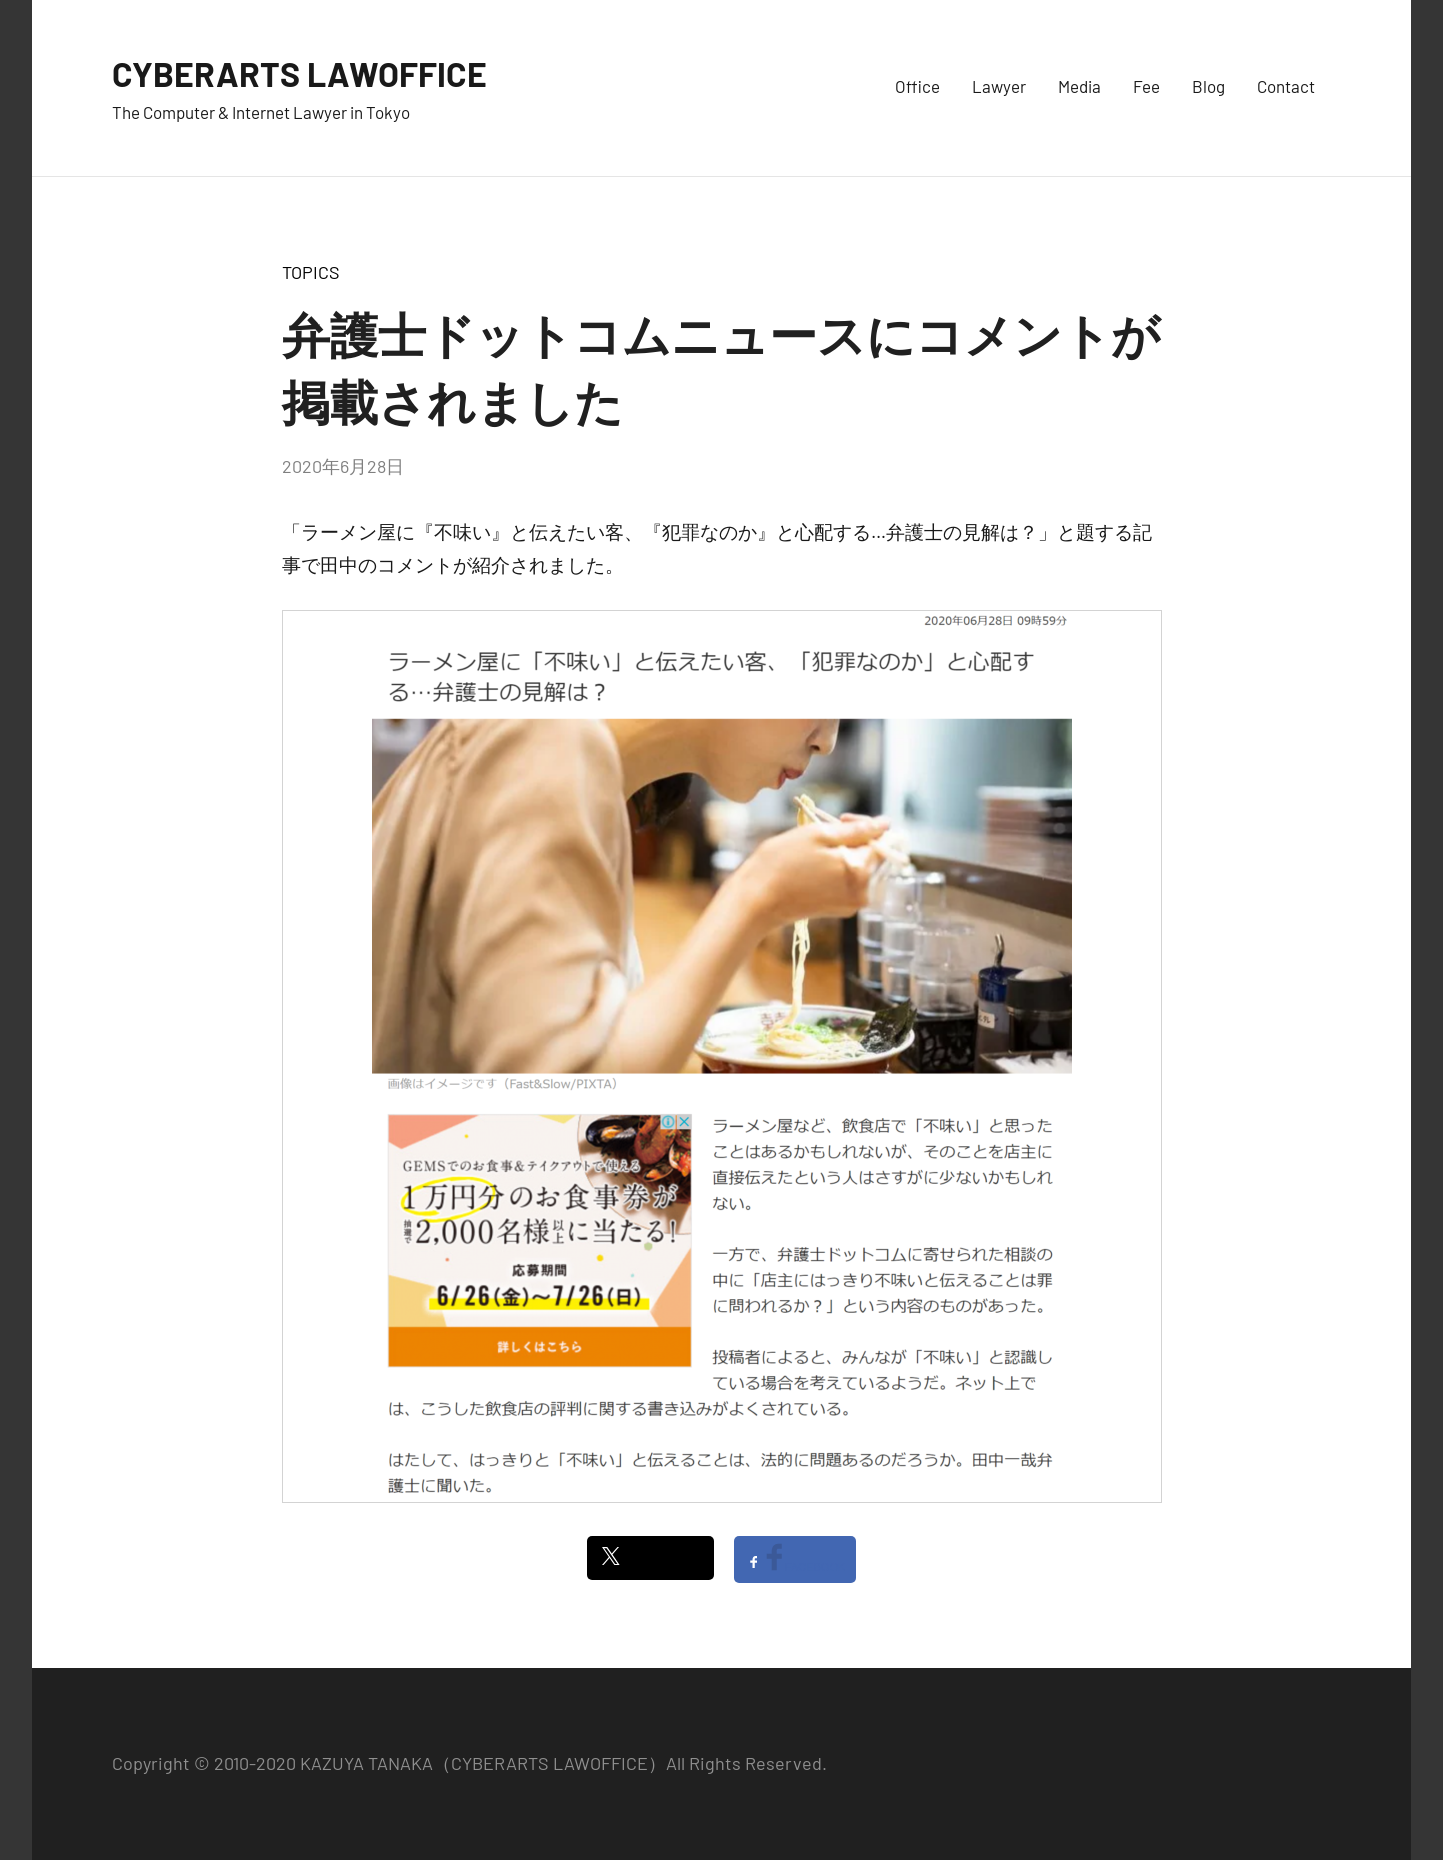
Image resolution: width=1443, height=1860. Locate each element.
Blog (1208, 86)
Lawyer (999, 86)
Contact (1286, 86)
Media (1079, 86)
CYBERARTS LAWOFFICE (309, 72)
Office (917, 86)
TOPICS (311, 272)
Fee (1146, 86)
